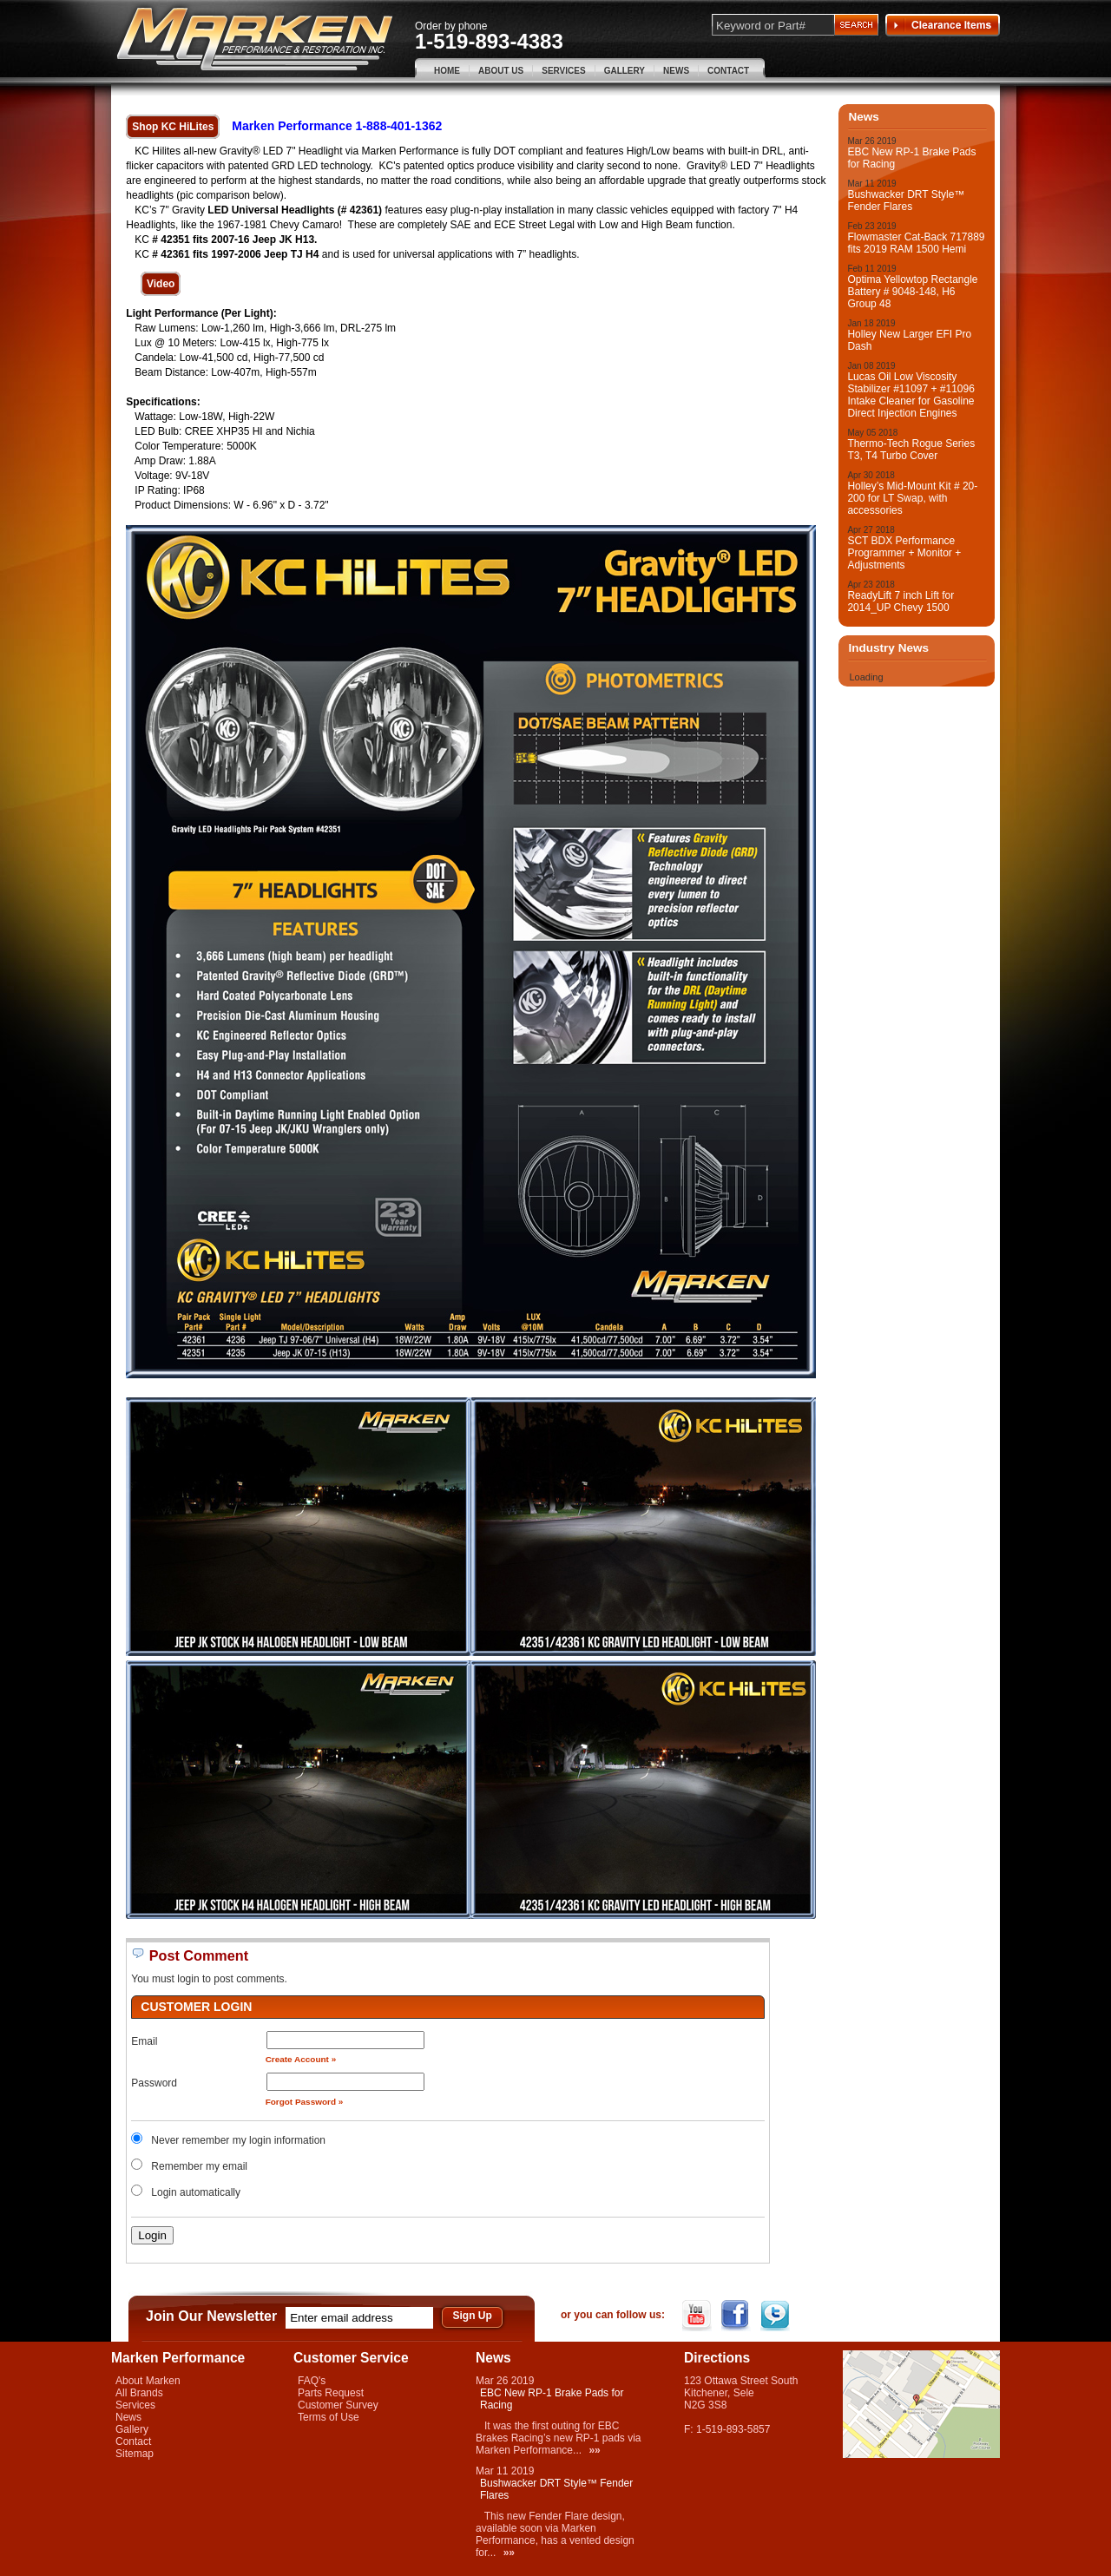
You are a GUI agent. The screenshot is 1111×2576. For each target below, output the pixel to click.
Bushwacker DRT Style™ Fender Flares (905, 200)
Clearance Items (942, 25)
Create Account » (301, 2059)
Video (160, 284)
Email (144, 2041)
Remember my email (199, 2166)
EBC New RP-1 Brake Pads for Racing (911, 158)
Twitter (776, 2315)
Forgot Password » (305, 2101)
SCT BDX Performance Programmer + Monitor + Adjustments (904, 553)
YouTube (698, 2315)
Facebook (737, 2315)
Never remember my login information (238, 2140)
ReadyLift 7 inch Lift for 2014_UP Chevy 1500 (900, 601)
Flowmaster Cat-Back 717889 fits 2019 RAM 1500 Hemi (915, 243)
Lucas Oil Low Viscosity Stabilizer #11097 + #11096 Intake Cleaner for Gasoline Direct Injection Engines (910, 395)
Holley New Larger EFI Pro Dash (909, 340)
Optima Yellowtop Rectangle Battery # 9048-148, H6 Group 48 (912, 291)
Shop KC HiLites (173, 127)
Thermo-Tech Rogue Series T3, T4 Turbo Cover (911, 449)
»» (594, 2450)
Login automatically (197, 2192)
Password (154, 2083)
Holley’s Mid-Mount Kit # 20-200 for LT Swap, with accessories (912, 498)
